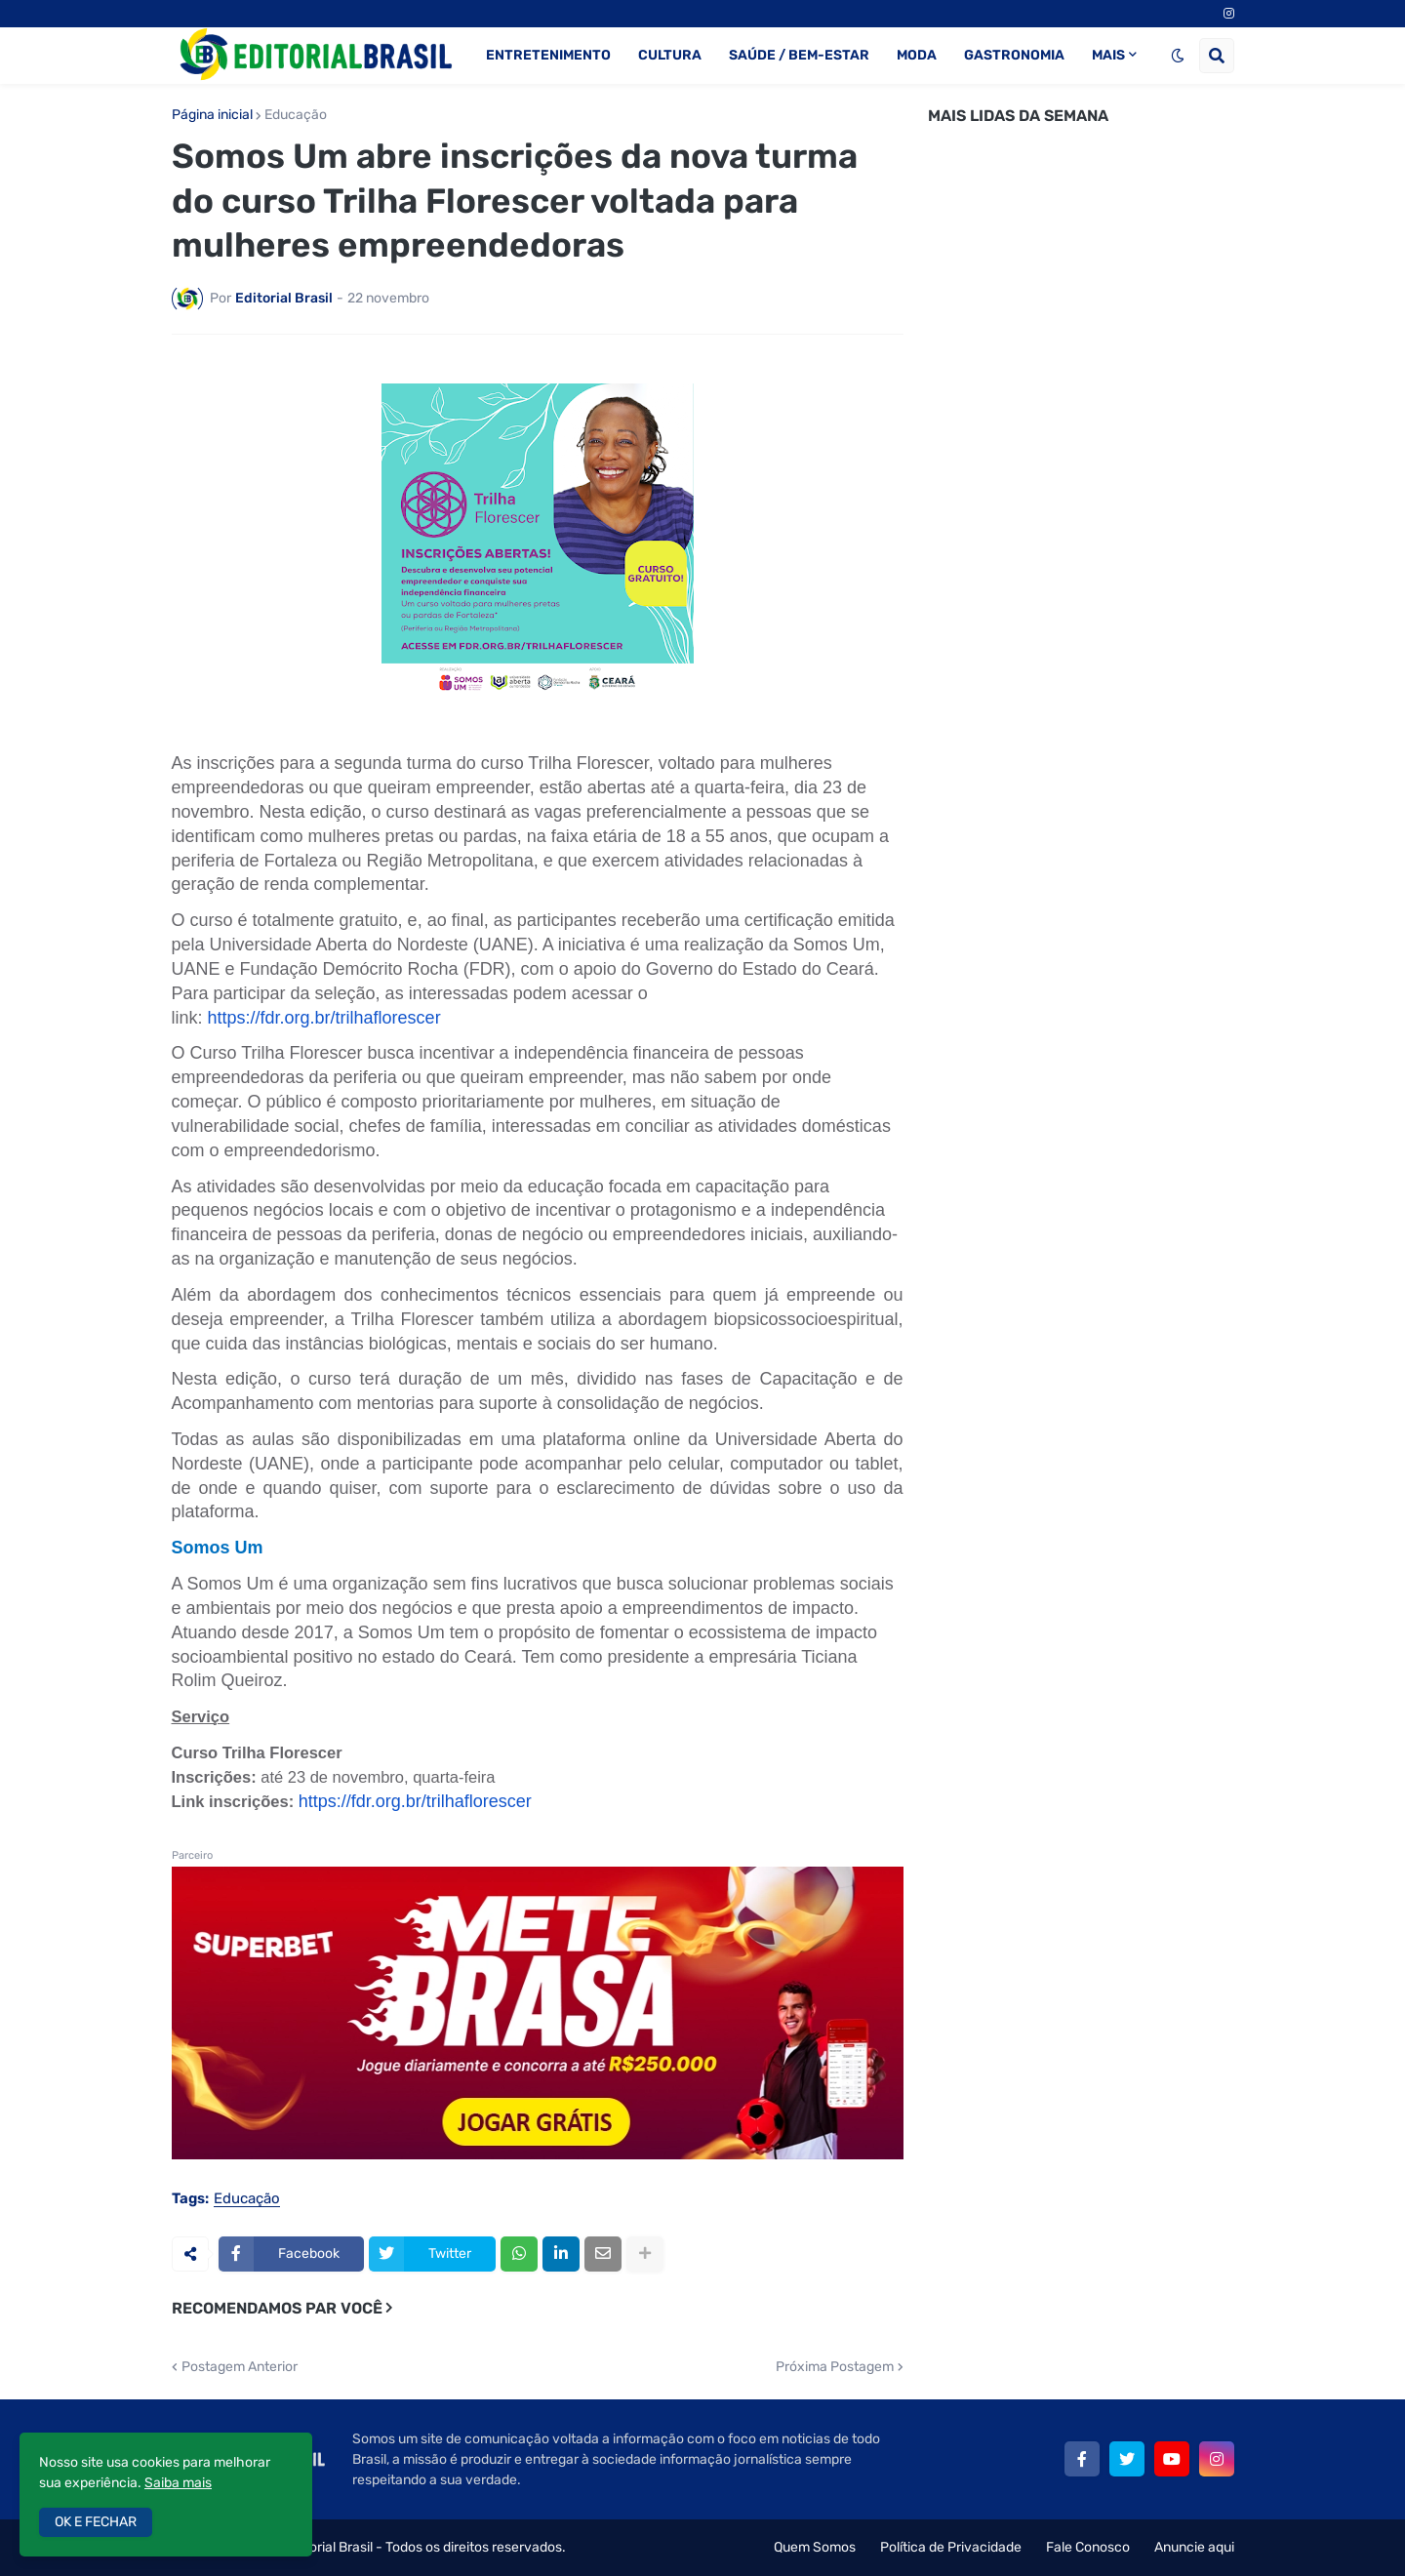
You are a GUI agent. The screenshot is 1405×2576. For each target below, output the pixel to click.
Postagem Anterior (239, 2367)
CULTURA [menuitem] (670, 55)
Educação (295, 115)
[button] (1177, 55)
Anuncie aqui (1194, 2547)
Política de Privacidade (951, 2547)
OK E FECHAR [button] (96, 2522)
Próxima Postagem (835, 2367)
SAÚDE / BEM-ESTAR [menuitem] (799, 55)
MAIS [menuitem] (1108, 55)
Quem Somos (815, 2547)
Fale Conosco (1088, 2547)
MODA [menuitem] (917, 55)
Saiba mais (178, 2483)
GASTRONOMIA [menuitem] (1014, 55)
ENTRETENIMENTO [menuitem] (548, 55)
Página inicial (212, 115)
